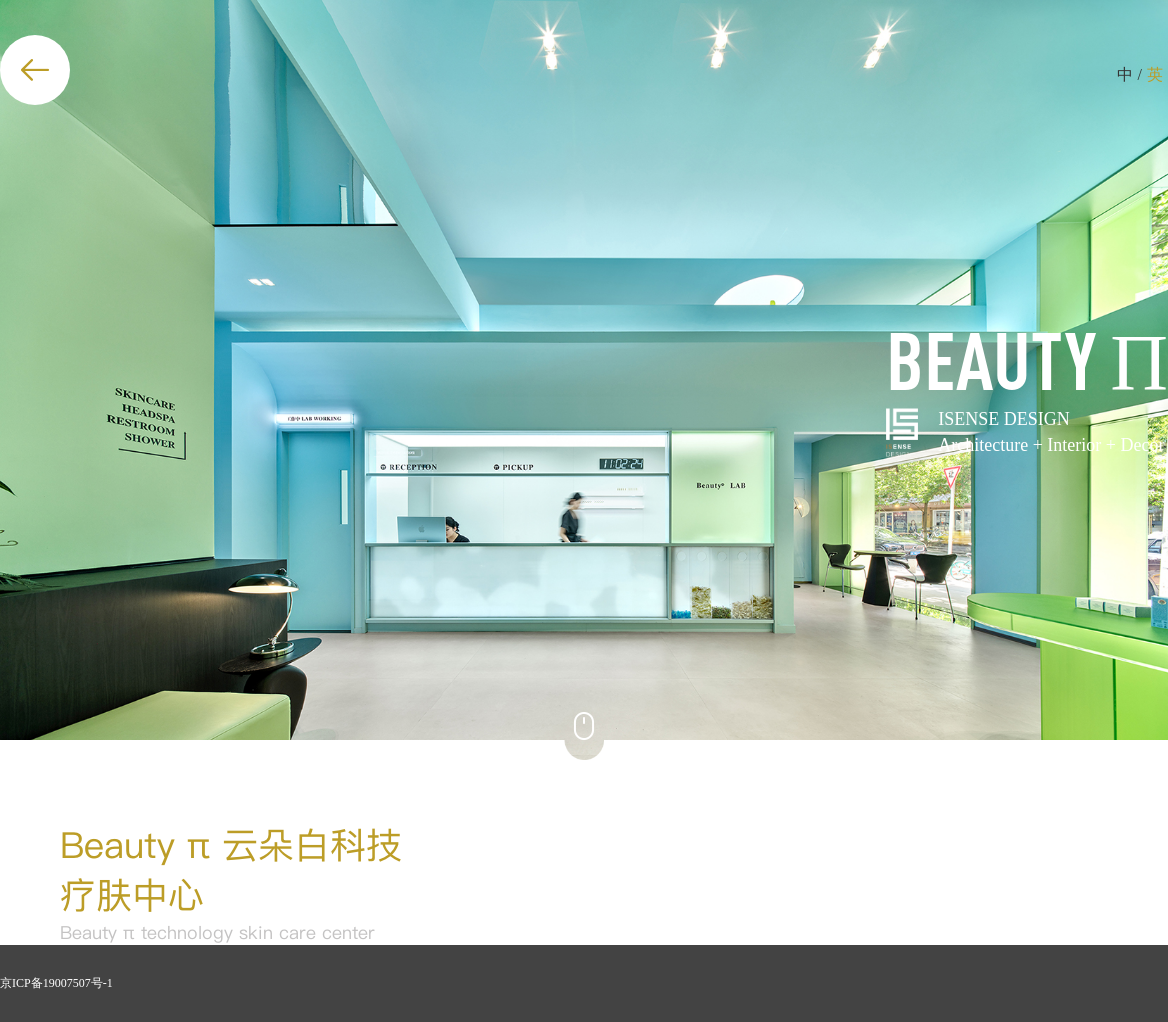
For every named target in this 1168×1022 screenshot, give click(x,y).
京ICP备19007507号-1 (56, 983)
